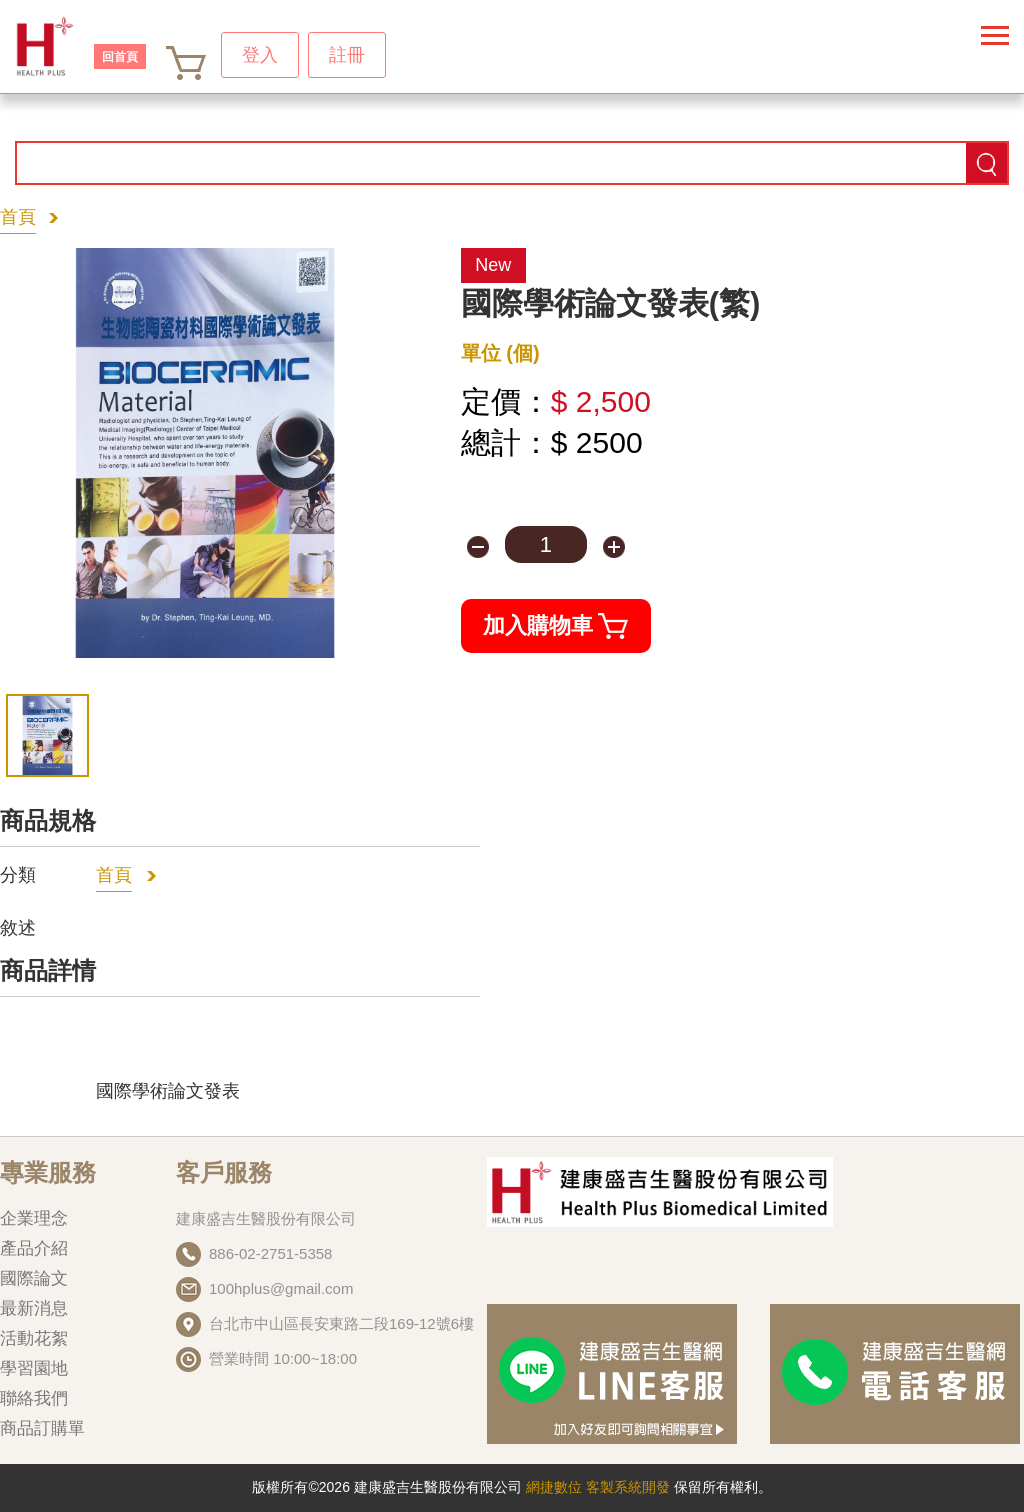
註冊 (347, 55)
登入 (260, 55)
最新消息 (34, 1308)
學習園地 (34, 1368)
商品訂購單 (42, 1428)
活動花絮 (34, 1338)
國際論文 (34, 1278)
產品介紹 (34, 1248)
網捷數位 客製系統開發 (600, 1487)
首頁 (18, 217)
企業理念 (34, 1218)
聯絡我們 (34, 1398)
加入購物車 (555, 626)
